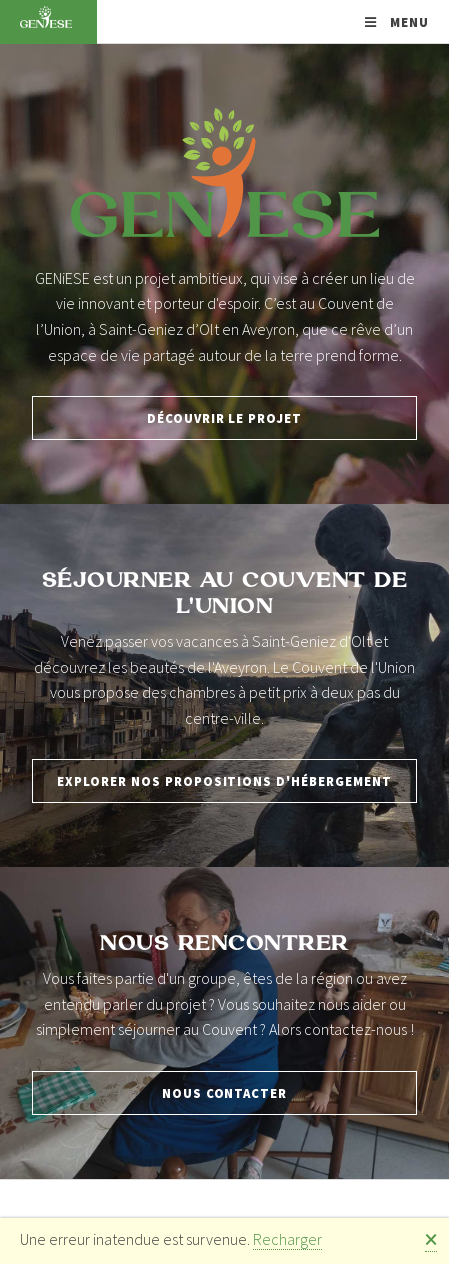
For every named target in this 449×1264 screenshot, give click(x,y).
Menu (407, 22)
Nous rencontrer (224, 944)
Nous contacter (224, 1093)
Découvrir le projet (224, 418)
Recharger (287, 1239)
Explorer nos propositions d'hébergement (224, 781)
